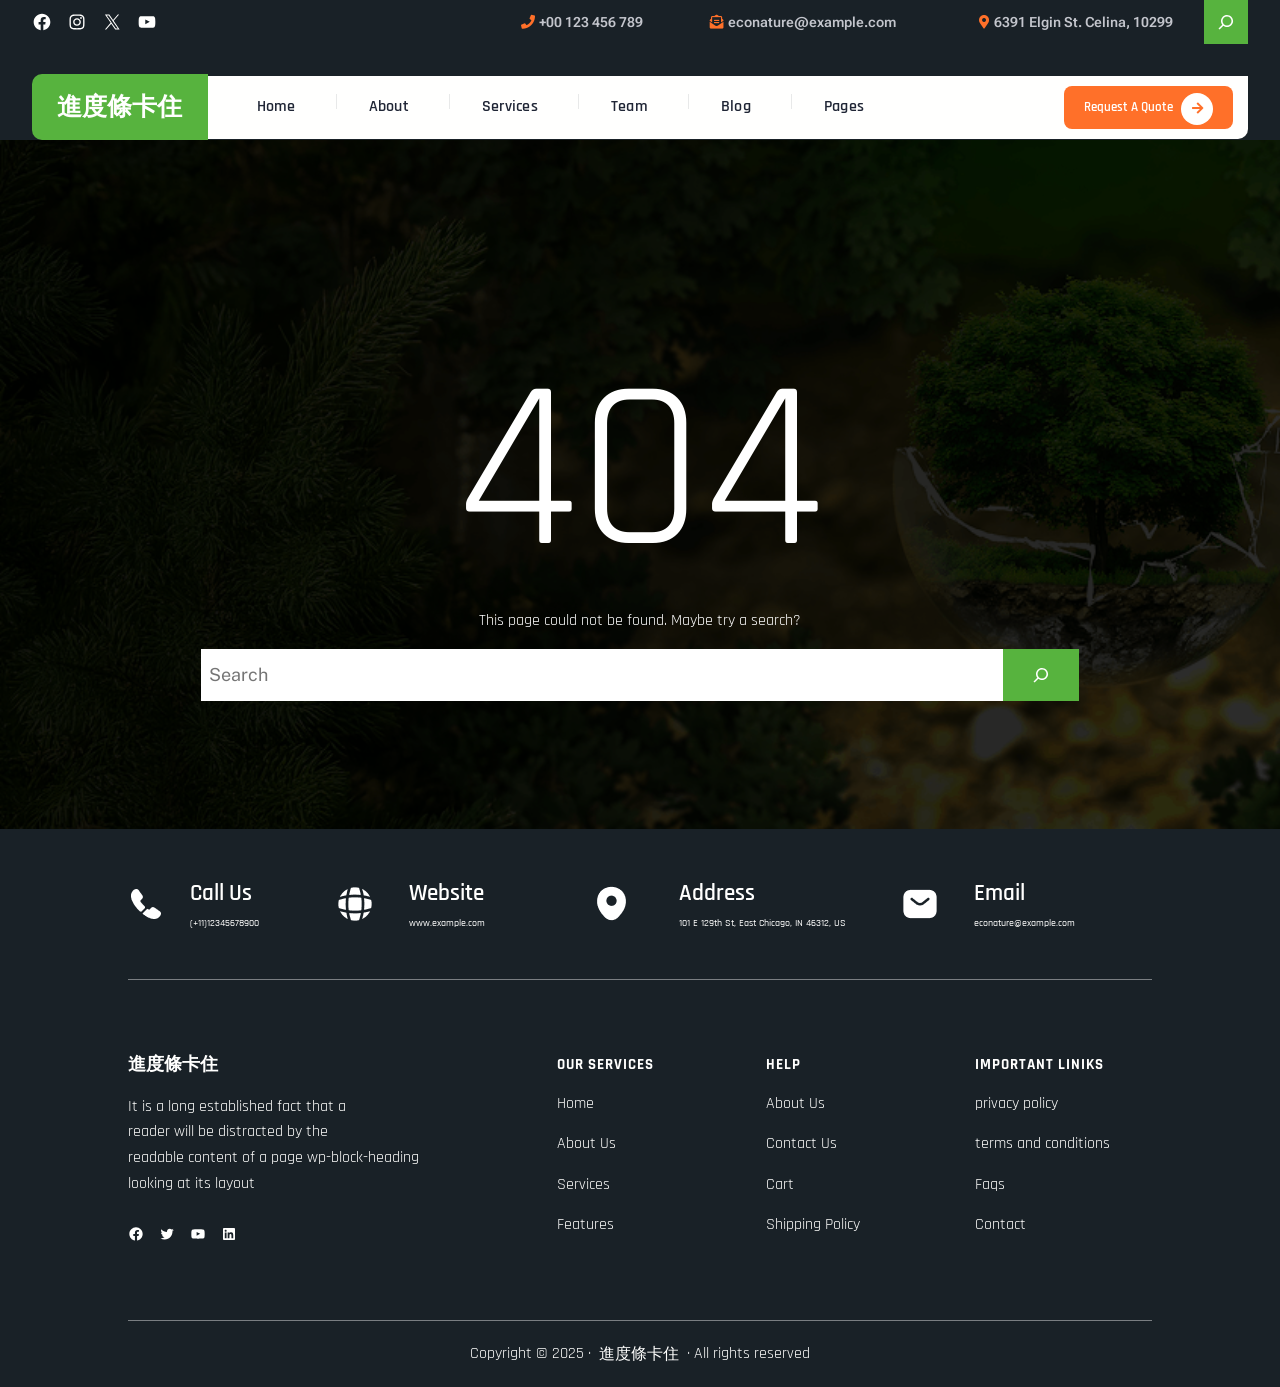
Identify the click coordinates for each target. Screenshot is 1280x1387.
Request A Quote (1128, 107)
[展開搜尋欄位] (1226, 22)
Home (575, 1103)
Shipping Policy (813, 1224)
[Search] (1041, 675)
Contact (1000, 1224)
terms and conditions (1042, 1143)
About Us (586, 1143)
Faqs (990, 1184)
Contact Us (801, 1143)
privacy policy (1016, 1103)
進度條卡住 (119, 106)
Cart (780, 1184)
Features (585, 1224)
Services (583, 1184)
